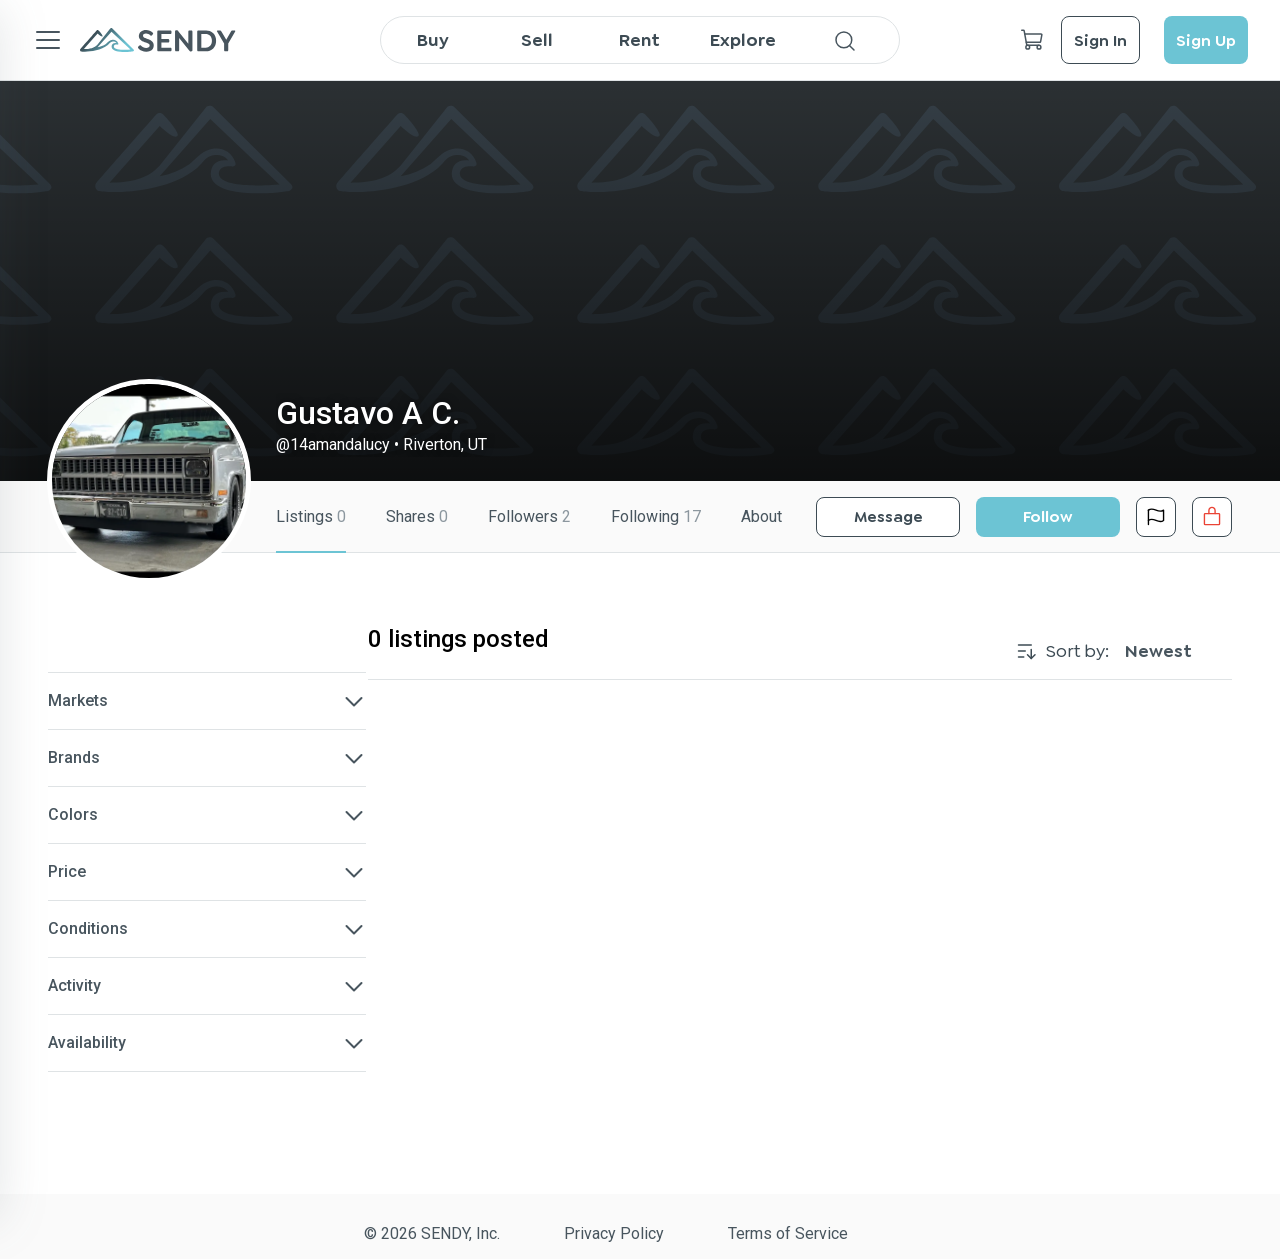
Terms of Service (788, 1233)
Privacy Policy (614, 1233)
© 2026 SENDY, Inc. (432, 1233)
